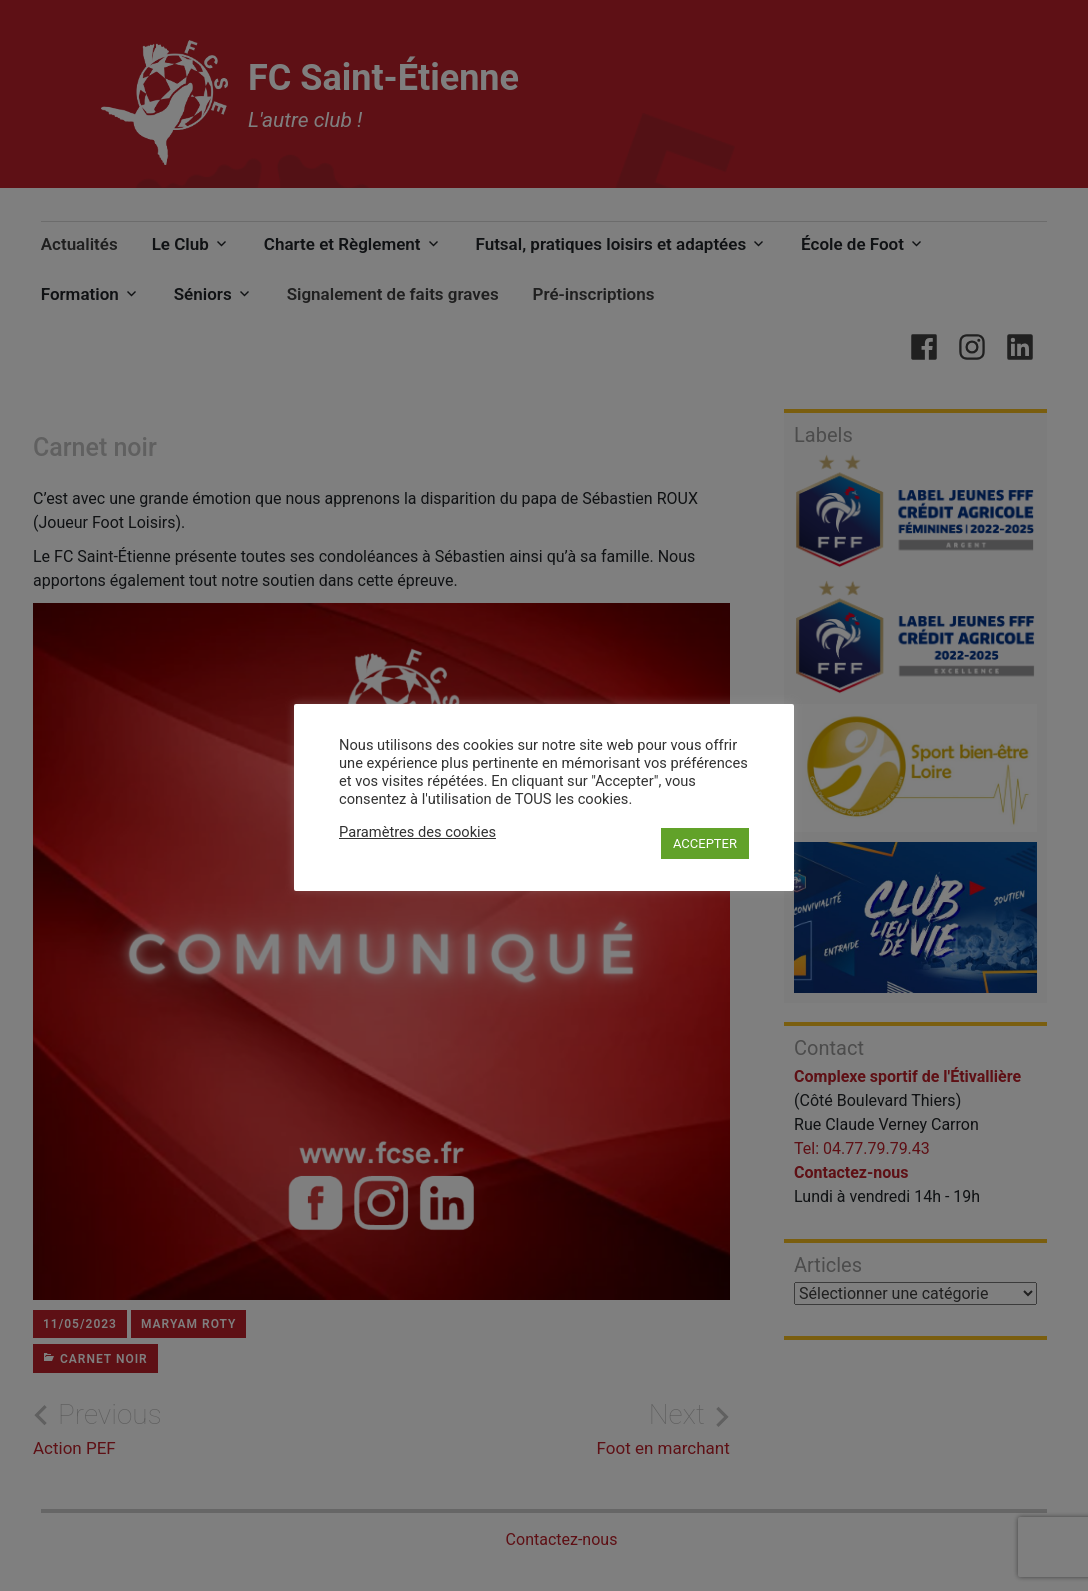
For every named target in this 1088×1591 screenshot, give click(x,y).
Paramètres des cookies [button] (417, 832)
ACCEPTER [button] (705, 843)
